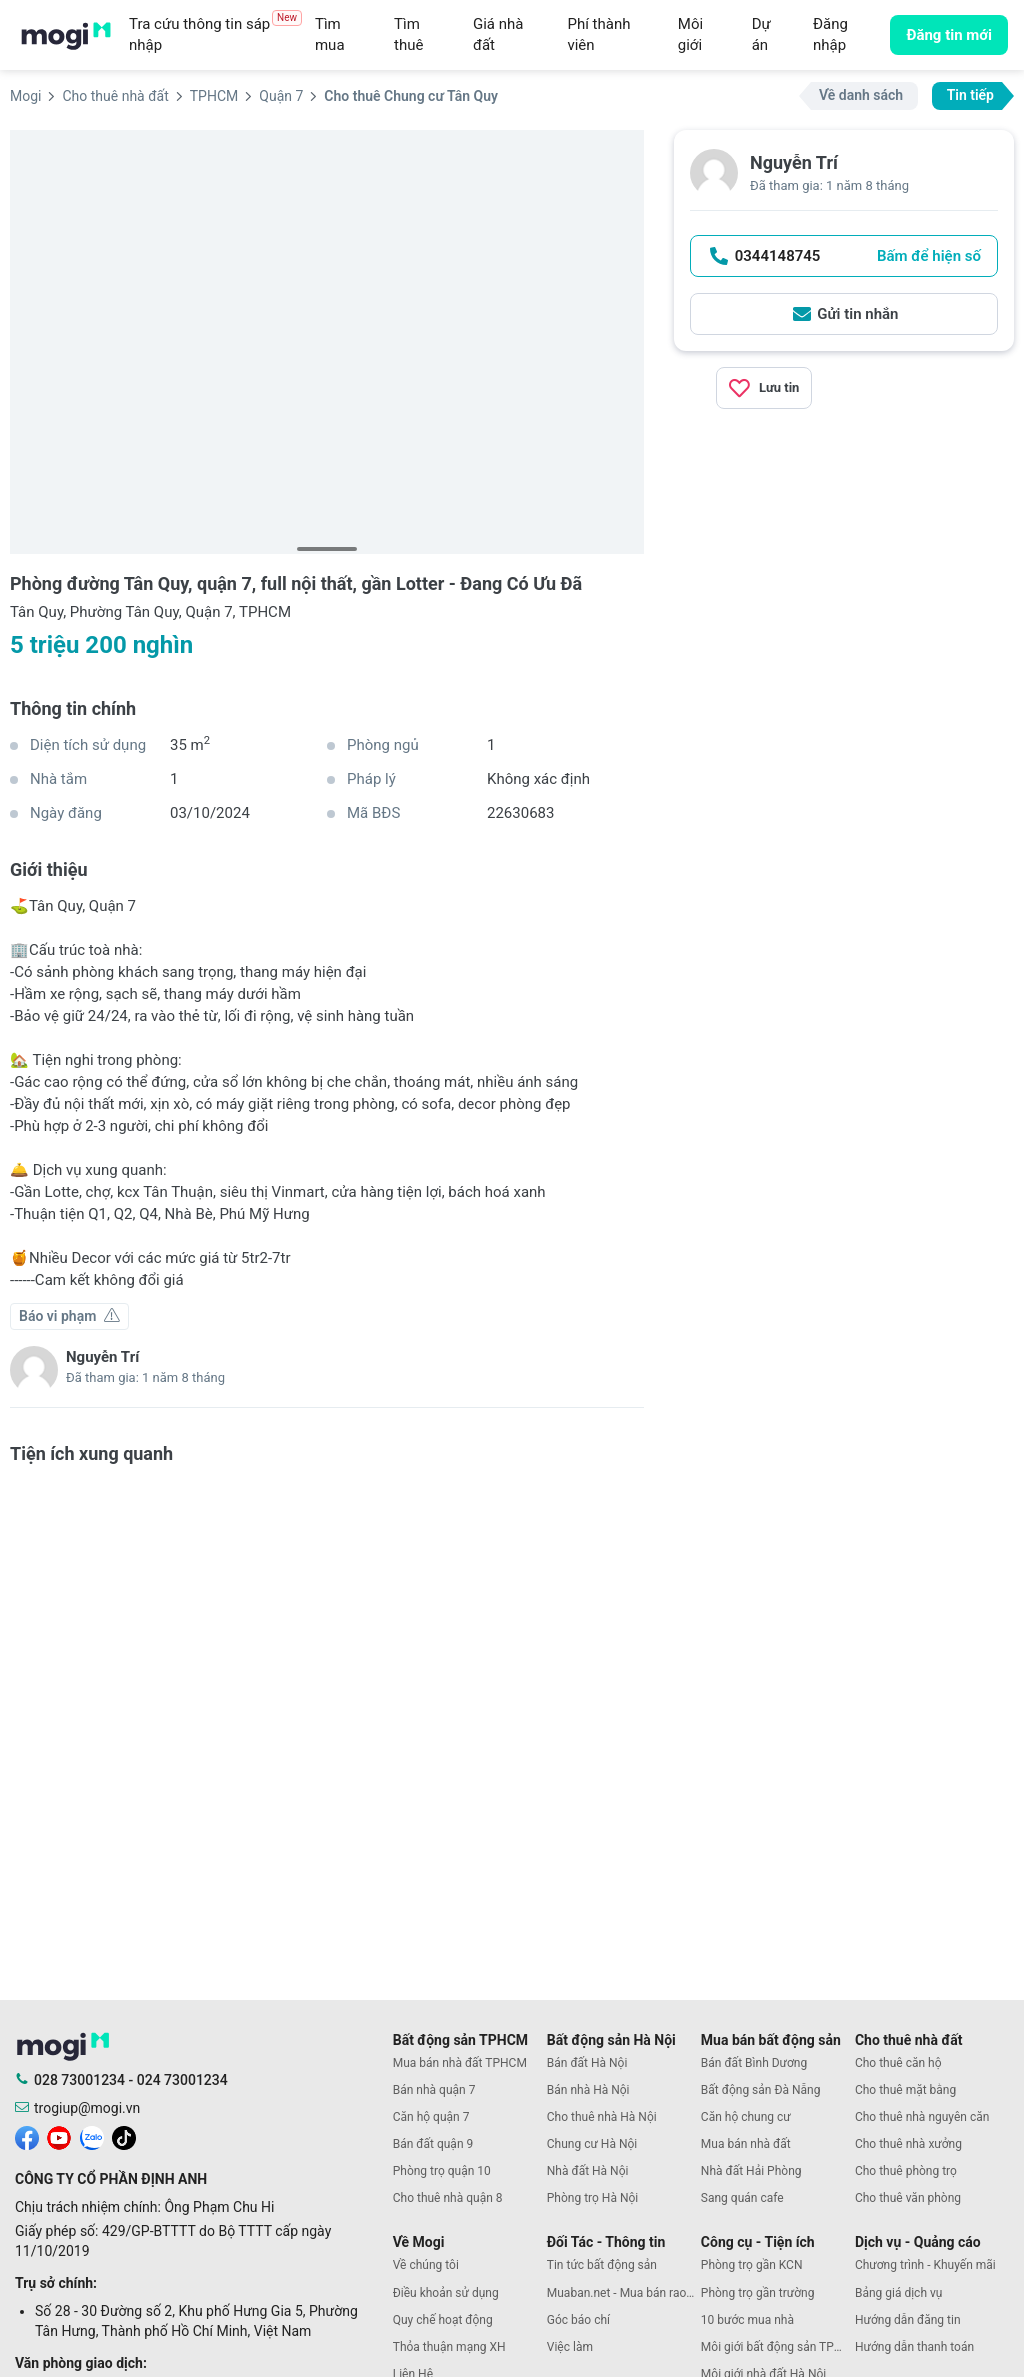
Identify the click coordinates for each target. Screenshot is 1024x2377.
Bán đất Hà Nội (587, 2063)
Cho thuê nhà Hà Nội (602, 2117)
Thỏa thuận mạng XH (449, 2347)
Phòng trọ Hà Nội (592, 2198)
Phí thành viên (598, 34)
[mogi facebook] (27, 2136)
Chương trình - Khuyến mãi (925, 2265)
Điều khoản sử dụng (446, 2293)
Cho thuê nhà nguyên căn (922, 2117)
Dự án (761, 34)
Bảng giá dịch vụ (899, 2293)
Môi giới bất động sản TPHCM (778, 2347)
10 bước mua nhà (747, 2320)
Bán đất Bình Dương (754, 2063)
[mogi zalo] (92, 2136)
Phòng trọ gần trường (758, 2293)
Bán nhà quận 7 (434, 2090)
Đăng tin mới (949, 35)
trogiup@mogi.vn (87, 2108)
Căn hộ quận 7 (431, 2117)
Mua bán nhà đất (746, 2144)
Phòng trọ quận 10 (442, 2171)
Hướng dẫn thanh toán (914, 2347)
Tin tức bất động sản (602, 2265)
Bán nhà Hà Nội (588, 2090)
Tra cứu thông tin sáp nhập (215, 34)
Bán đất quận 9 (433, 2144)
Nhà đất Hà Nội (588, 2171)
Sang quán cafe (742, 2198)
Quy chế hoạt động (443, 2320)
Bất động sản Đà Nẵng (761, 2090)
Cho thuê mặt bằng (905, 2090)
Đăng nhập (830, 34)
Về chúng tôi (426, 2265)
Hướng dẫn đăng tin (908, 2320)
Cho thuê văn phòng (908, 2198)
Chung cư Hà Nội (592, 2144)
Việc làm (570, 2347)
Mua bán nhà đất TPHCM (460, 2063)
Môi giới (690, 34)
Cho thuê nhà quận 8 (448, 2198)
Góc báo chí (578, 2320)
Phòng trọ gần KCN (752, 2265)
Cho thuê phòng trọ (906, 2171)
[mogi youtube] (59, 2136)
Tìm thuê (408, 34)
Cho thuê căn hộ (898, 2063)
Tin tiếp (970, 95)
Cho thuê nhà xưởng (908, 2144)
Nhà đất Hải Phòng (751, 2171)
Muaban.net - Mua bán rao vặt (624, 2293)
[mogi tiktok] (124, 2136)
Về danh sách (861, 95)
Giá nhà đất (498, 34)
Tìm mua (330, 34)
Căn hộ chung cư (746, 2117)
